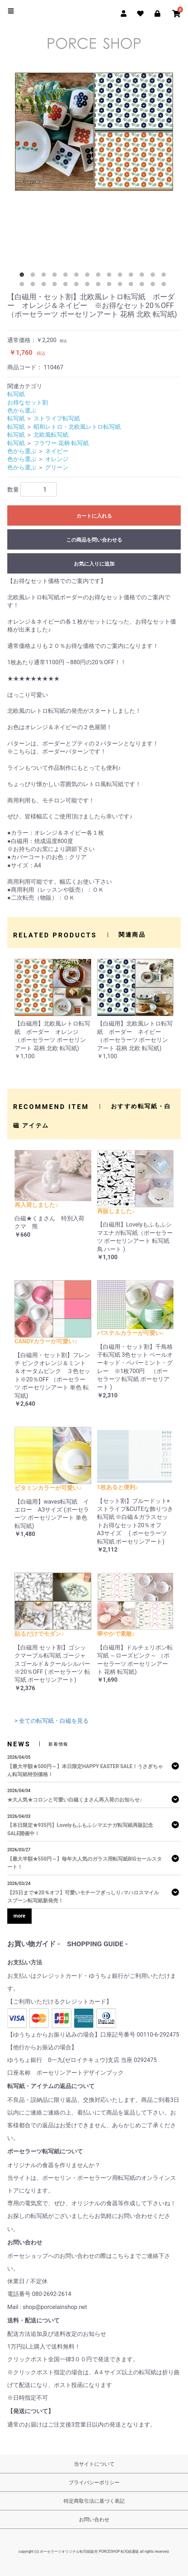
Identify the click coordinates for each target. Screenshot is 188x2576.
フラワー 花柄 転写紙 (61, 443)
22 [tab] (99, 285)
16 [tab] (34, 285)
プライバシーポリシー (94, 2482)
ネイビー (56, 451)
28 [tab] (165, 285)
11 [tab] (132, 276)
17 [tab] (45, 285)
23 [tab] (110, 285)
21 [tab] (88, 285)
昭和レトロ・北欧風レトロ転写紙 (77, 426)
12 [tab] (143, 276)
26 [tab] (143, 285)
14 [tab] (165, 276)
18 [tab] (56, 285)
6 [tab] (77, 276)
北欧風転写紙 (50, 434)
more (19, 1916)
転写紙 (16, 394)
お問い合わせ (94, 2519)
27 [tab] (154, 285)
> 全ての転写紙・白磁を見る (52, 1720)
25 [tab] (132, 285)
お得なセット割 (27, 402)
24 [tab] (121, 285)
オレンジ (56, 459)
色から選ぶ (21, 410)
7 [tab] (88, 276)
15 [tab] (23, 285)
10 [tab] (121, 276)
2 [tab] (34, 276)
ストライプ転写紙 (56, 418)
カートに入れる (94, 516)
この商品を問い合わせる (94, 540)
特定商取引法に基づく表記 (94, 2501)
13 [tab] (154, 276)
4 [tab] (56, 276)
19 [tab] (67, 285)
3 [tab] (45, 276)
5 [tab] (67, 276)
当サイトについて (94, 2464)
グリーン (56, 467)
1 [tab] (23, 276)
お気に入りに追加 (94, 564)
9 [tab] (110, 276)
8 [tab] (99, 276)
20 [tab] (77, 285)
